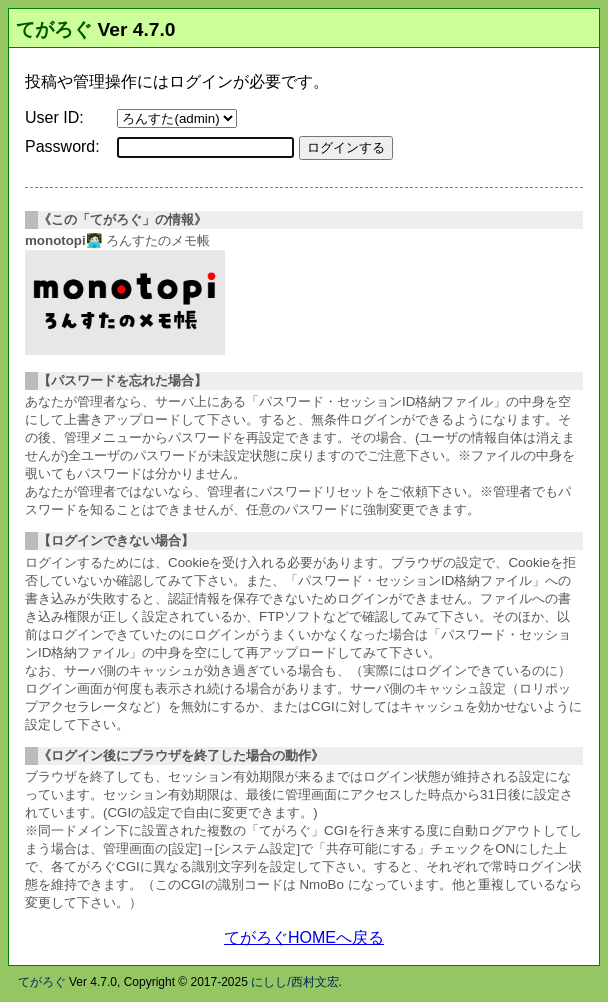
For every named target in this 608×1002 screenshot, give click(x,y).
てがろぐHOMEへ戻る (304, 937)
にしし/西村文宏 (294, 982)
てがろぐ (54, 29)
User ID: (54, 117)
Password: (62, 146)
